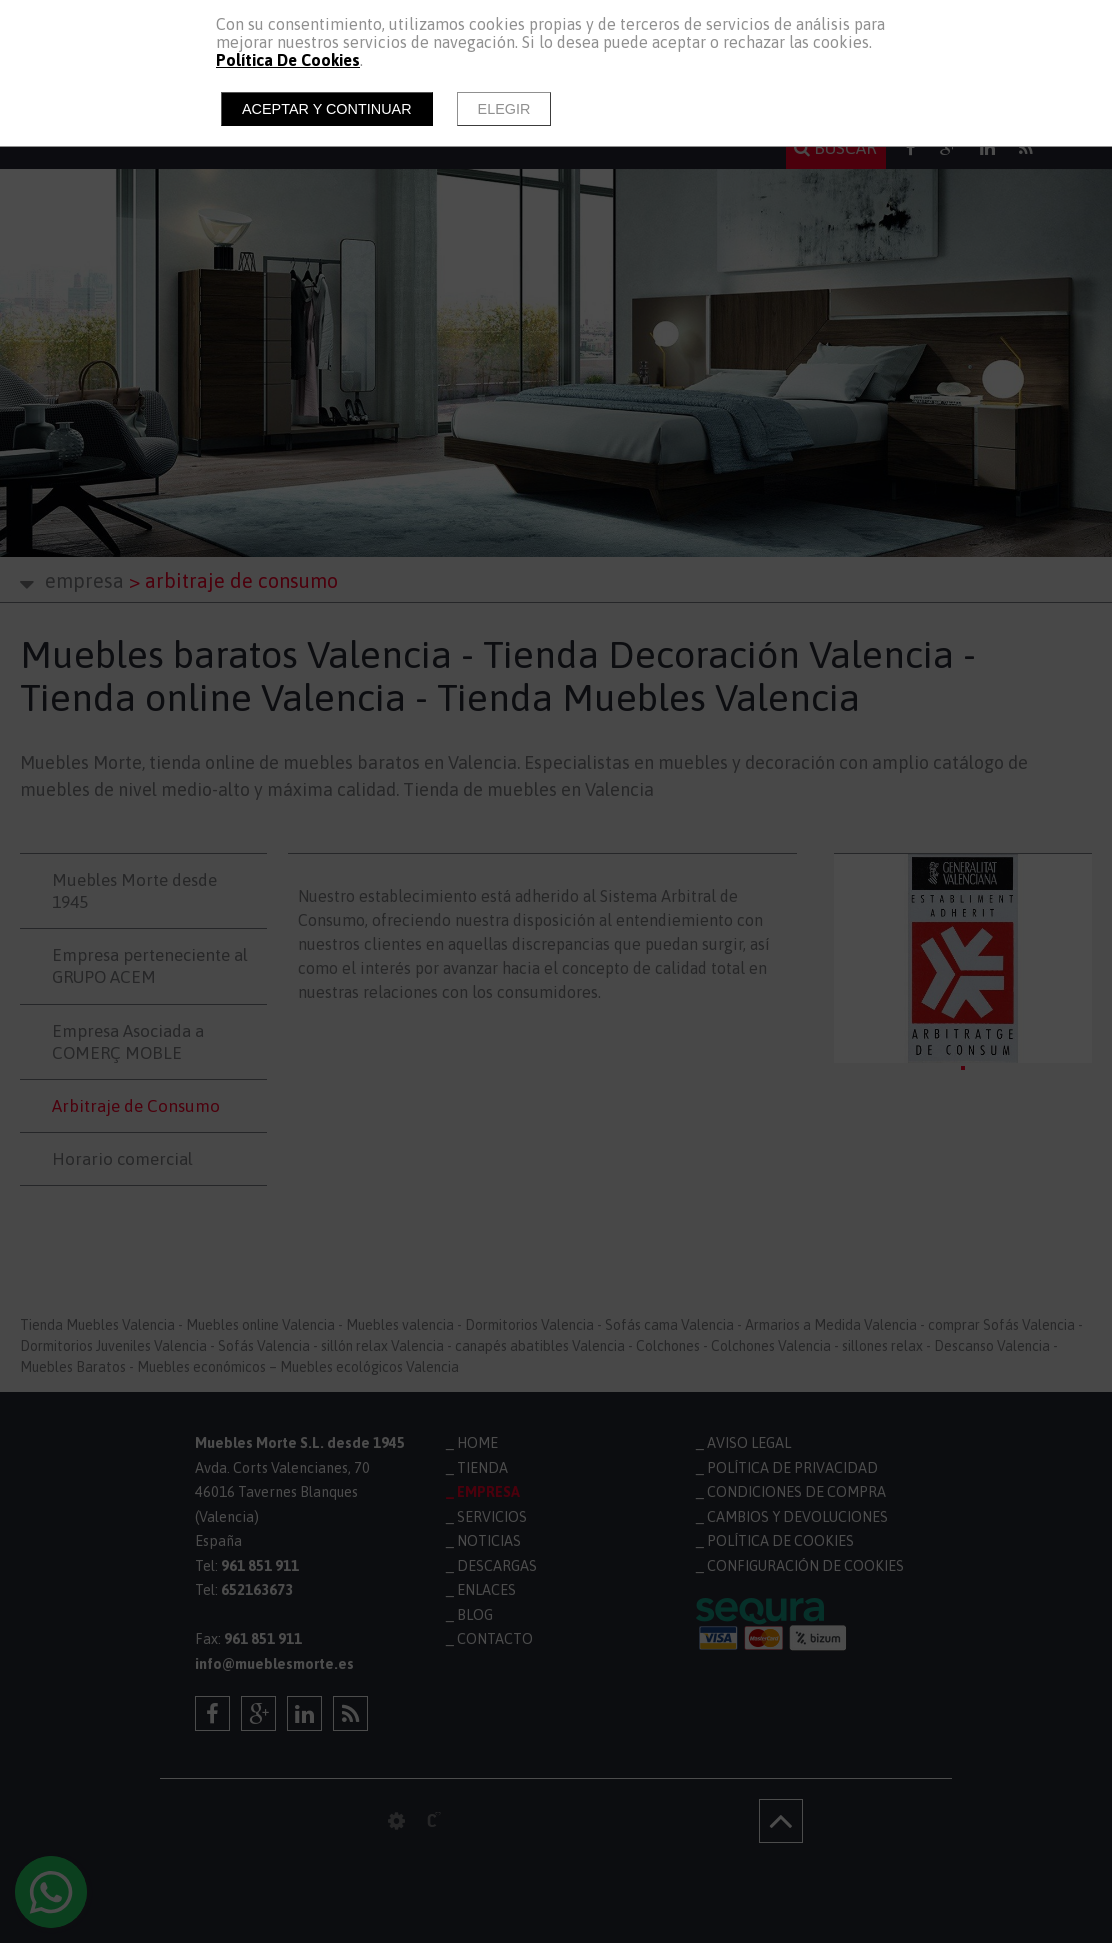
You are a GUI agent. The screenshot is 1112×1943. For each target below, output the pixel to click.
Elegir (504, 109)
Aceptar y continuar (327, 109)
